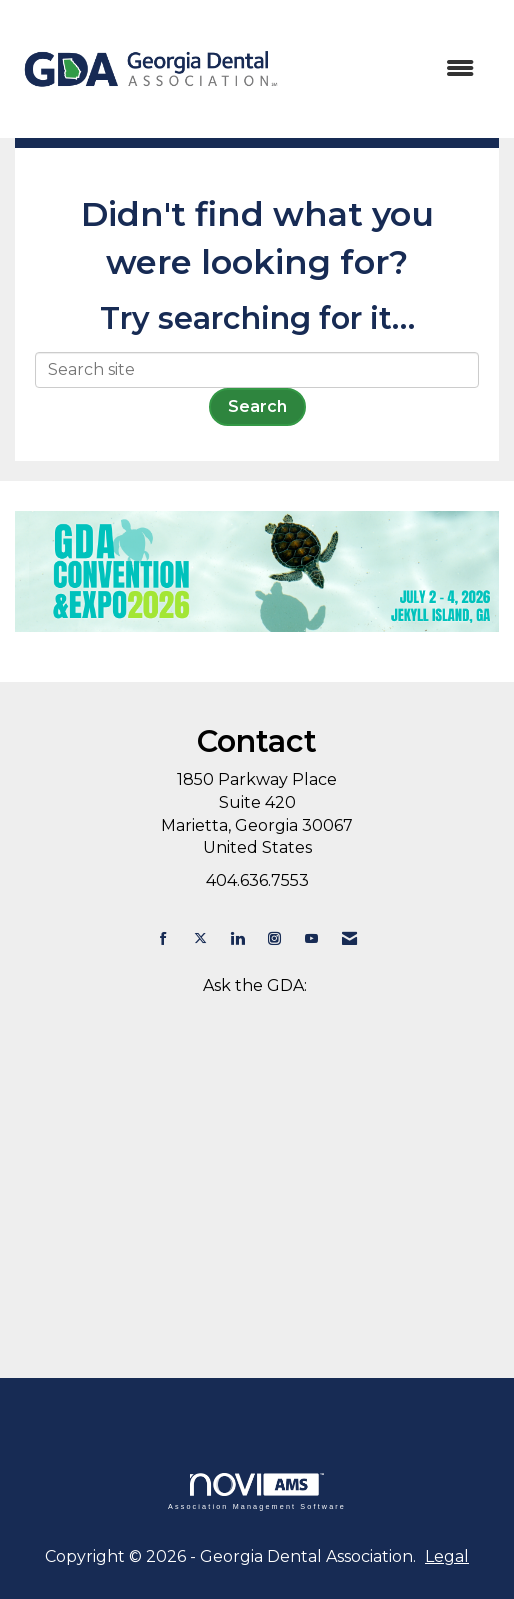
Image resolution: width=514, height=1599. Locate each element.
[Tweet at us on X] (200, 938)
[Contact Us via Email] (349, 938)
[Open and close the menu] (390, 69)
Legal (447, 1556)
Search (257, 406)
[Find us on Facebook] (163, 938)
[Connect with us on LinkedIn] (237, 938)
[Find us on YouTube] (311, 938)
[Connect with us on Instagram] (274, 938)
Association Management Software (257, 1491)
